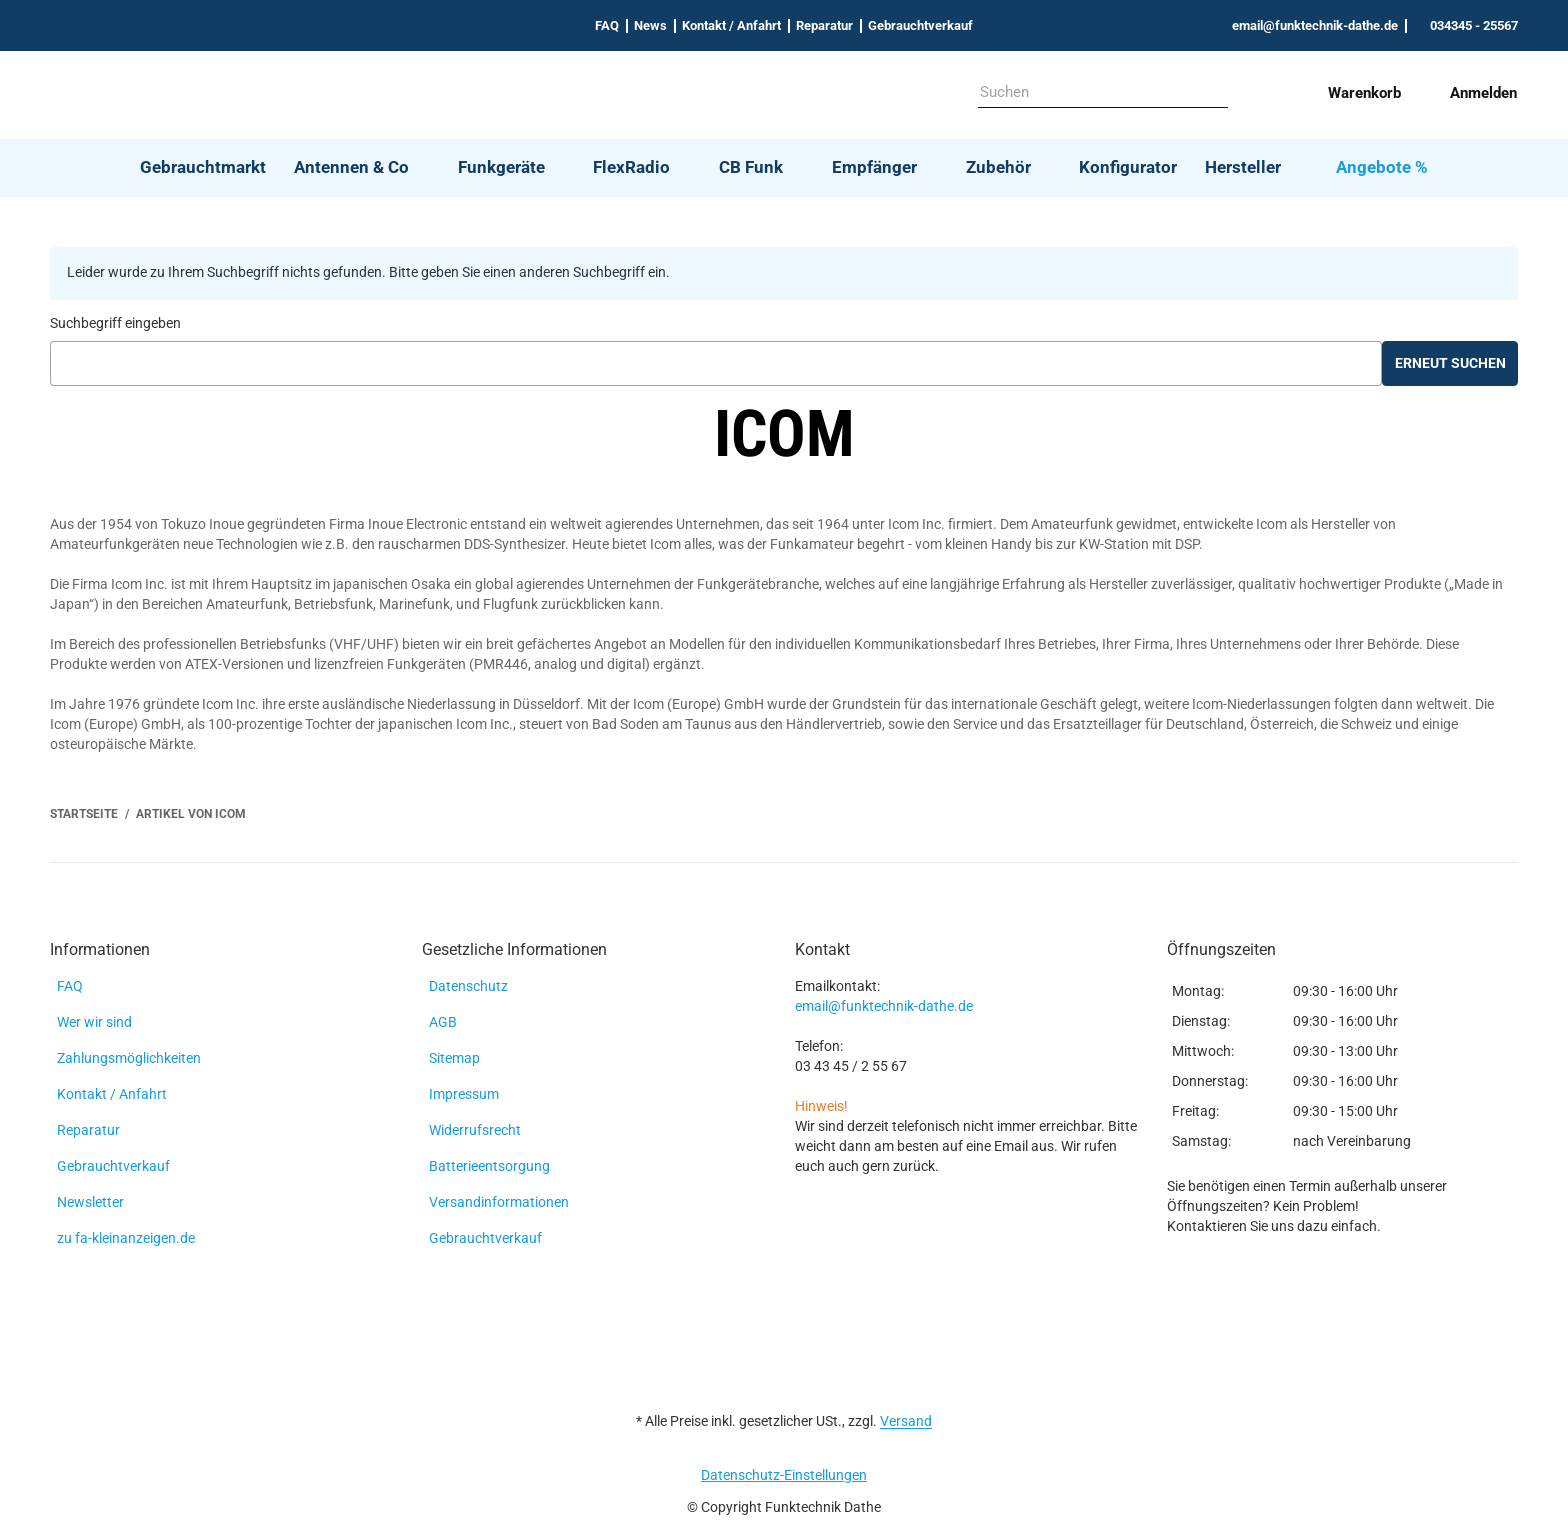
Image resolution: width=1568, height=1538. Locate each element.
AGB (443, 1022)
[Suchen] (1089, 92)
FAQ (607, 25)
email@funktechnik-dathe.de (884, 1006)
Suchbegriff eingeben (115, 323)
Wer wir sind (94, 1022)
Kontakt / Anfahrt (731, 25)
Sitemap (454, 1058)
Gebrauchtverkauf (920, 25)
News (650, 25)
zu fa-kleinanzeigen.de (126, 1238)
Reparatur (824, 25)
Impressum (464, 1094)
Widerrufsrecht (475, 1130)
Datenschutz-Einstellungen (784, 1475)
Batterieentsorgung (489, 1166)
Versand (906, 1421)
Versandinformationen (499, 1202)
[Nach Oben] (7, 1527)
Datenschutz (468, 986)
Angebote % (1382, 167)
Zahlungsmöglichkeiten (129, 1058)
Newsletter (90, 1202)
